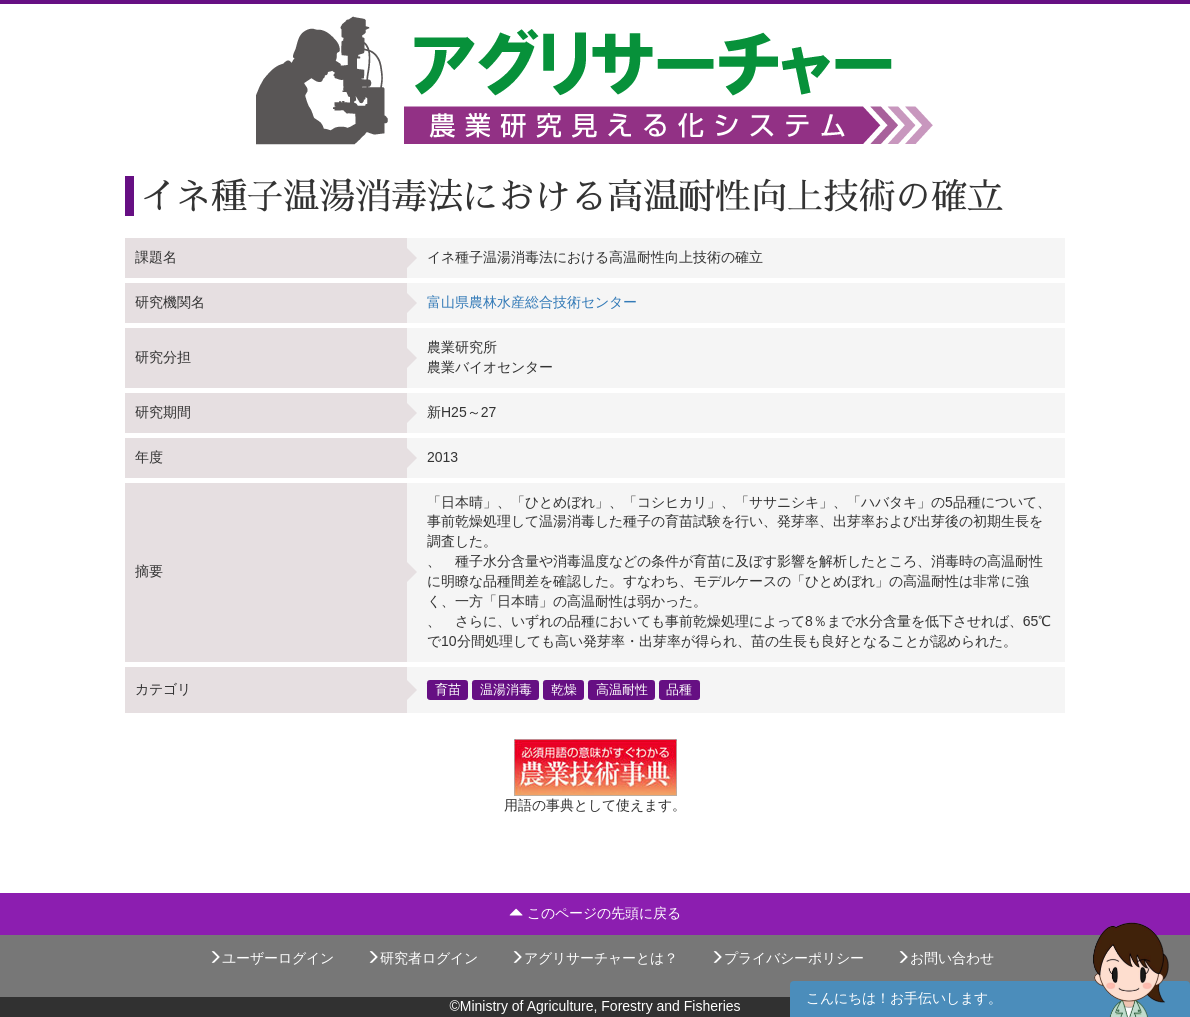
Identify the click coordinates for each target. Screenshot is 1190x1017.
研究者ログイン (422, 958)
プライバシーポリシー (787, 958)
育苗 (448, 689)
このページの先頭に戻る (595, 913)
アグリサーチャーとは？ (594, 958)
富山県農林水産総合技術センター (532, 302)
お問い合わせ (945, 958)
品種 (679, 689)
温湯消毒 (506, 689)
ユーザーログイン (271, 958)
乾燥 (564, 689)
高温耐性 (622, 689)
